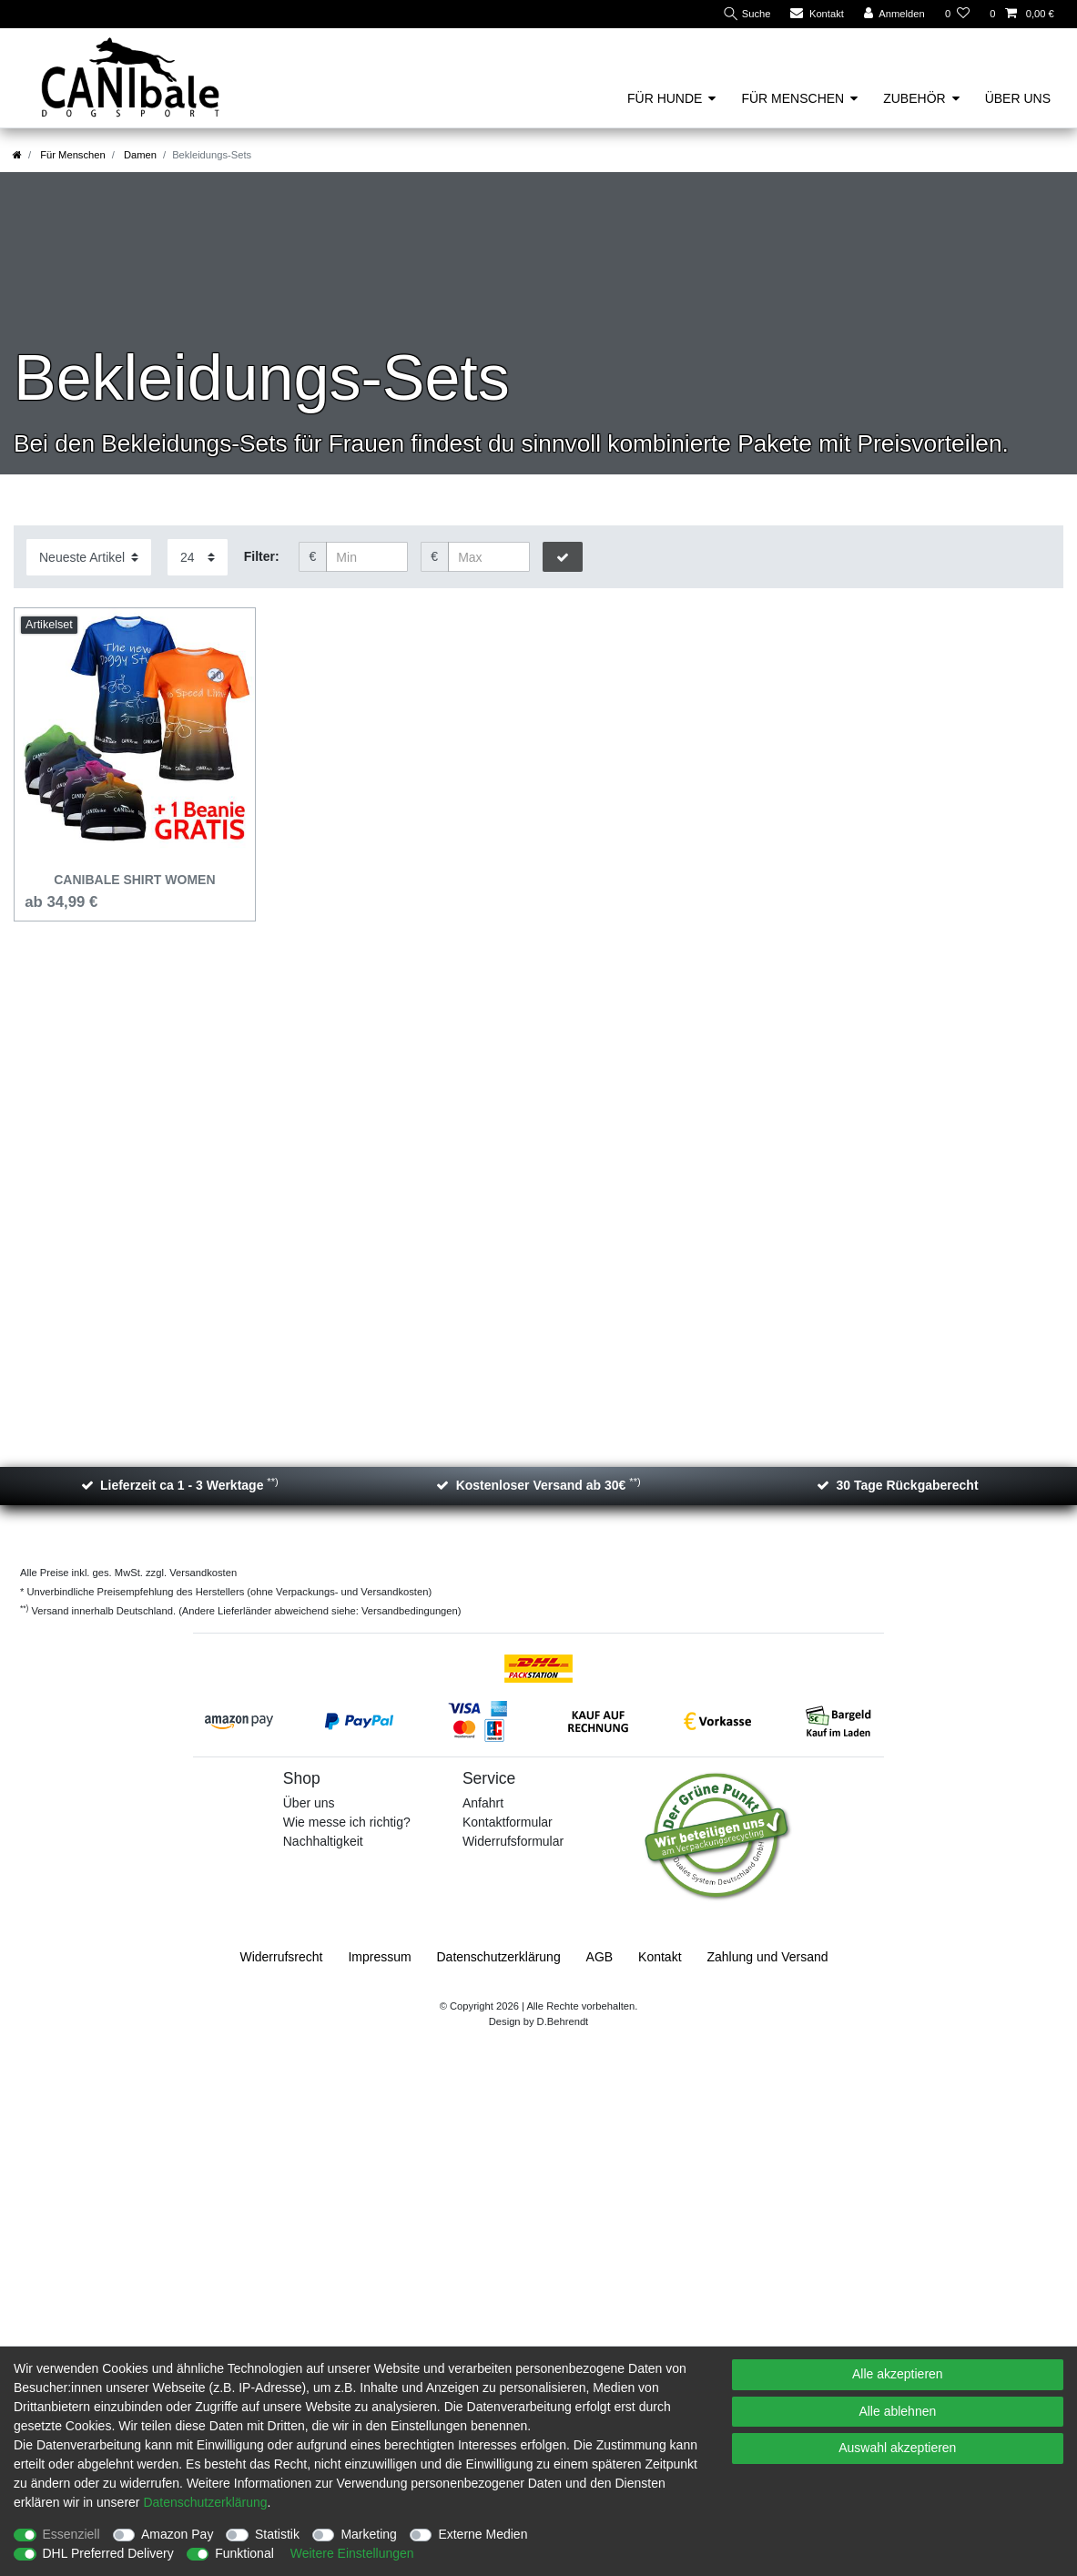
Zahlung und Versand (767, 1957)
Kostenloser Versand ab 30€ (548, 1484)
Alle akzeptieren (897, 2374)
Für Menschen (792, 98)
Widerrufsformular (513, 1841)
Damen (139, 154)
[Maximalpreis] (489, 557)
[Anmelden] (894, 14)
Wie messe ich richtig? (347, 1822)
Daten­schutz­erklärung (499, 1957)
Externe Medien (482, 2534)
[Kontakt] (817, 14)
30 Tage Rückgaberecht (907, 1485)
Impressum (379, 1957)
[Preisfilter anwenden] (563, 557)
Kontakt (659, 1957)
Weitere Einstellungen (352, 2553)
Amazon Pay (177, 2534)
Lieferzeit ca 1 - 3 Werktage (189, 1484)
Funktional (244, 2553)
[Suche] (746, 14)
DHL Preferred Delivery (108, 2553)
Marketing (368, 2534)
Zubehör (914, 98)
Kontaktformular (507, 1822)
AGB (600, 1957)
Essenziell (71, 2534)
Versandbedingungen (409, 1610)
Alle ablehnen (897, 2411)
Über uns (1018, 98)
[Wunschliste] (957, 14)
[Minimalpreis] (367, 557)
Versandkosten (202, 1572)
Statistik (277, 2534)
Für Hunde (664, 98)
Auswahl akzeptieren (897, 2447)
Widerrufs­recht (280, 1957)
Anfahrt (482, 1803)
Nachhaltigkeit (323, 1841)
